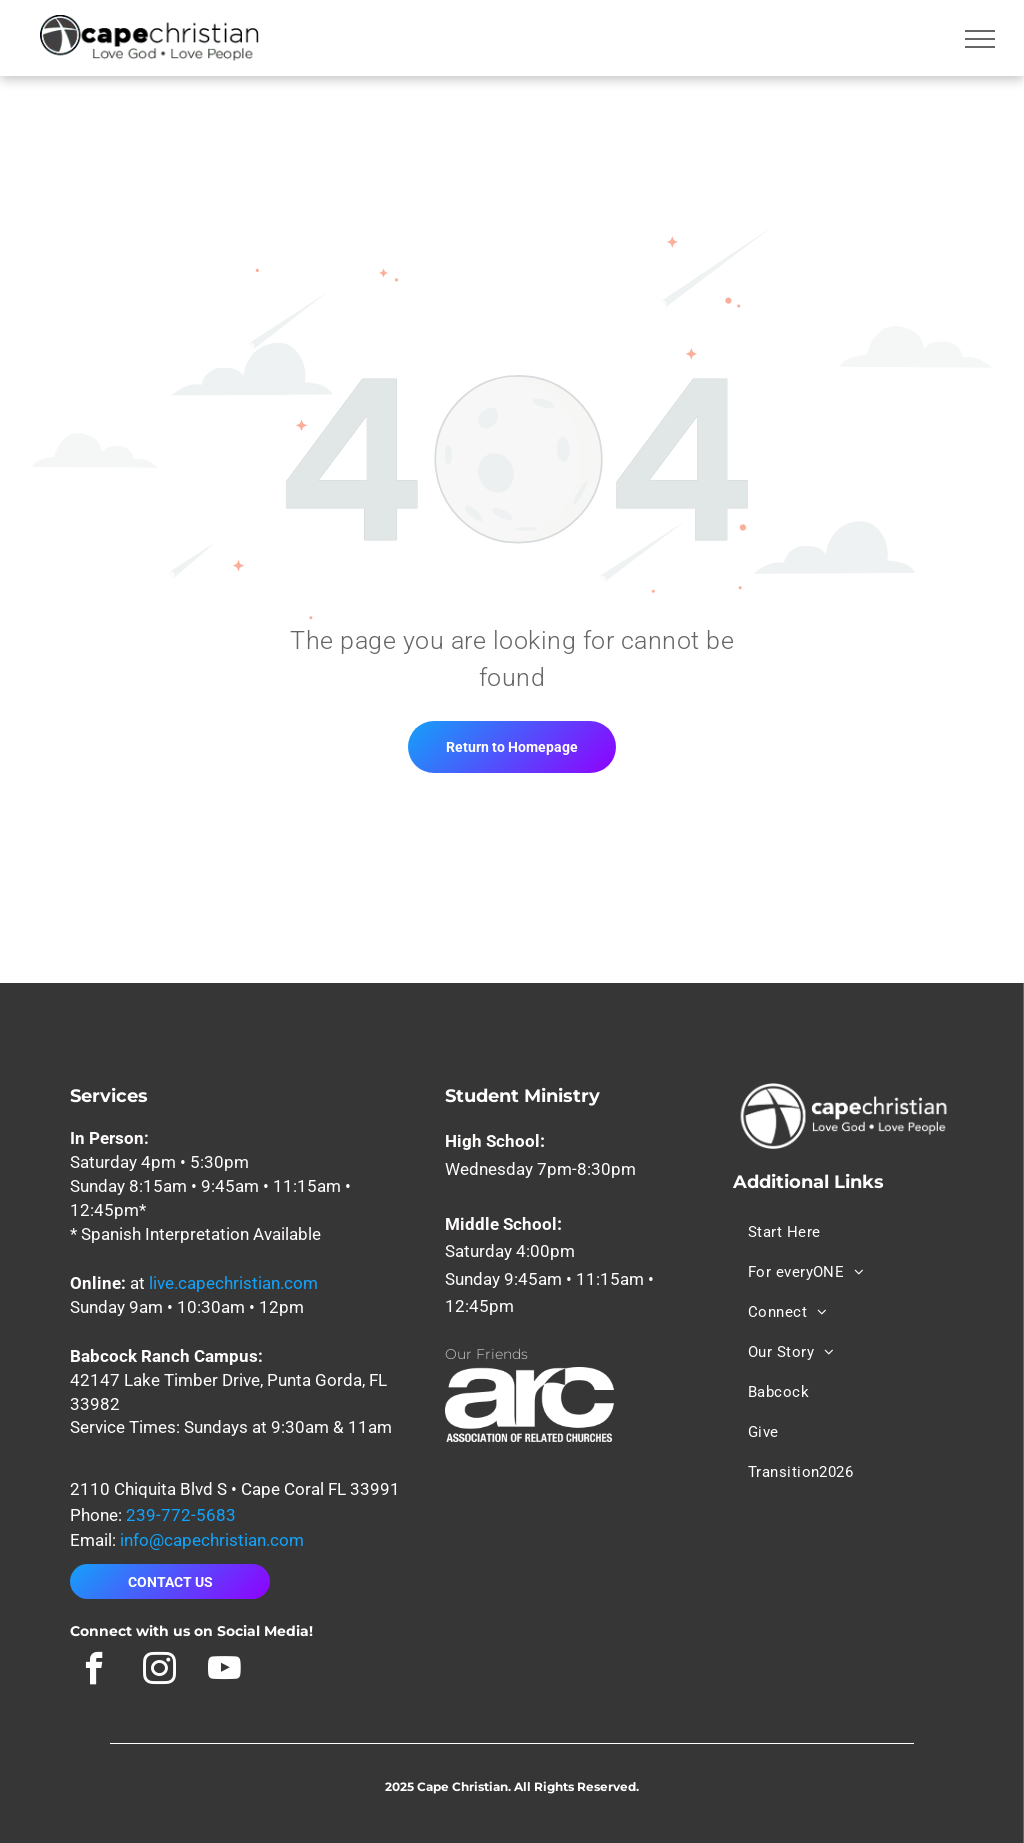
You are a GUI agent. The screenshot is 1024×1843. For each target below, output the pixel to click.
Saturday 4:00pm (510, 1251)
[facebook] (94, 1671)
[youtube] (224, 1671)
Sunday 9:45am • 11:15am (544, 1279)
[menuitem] (792, 1232)
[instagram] (159, 1671)
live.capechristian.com (233, 1283)
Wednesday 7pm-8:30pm (540, 1169)
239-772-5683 (181, 1515)
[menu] (980, 39)
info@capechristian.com (212, 1540)
